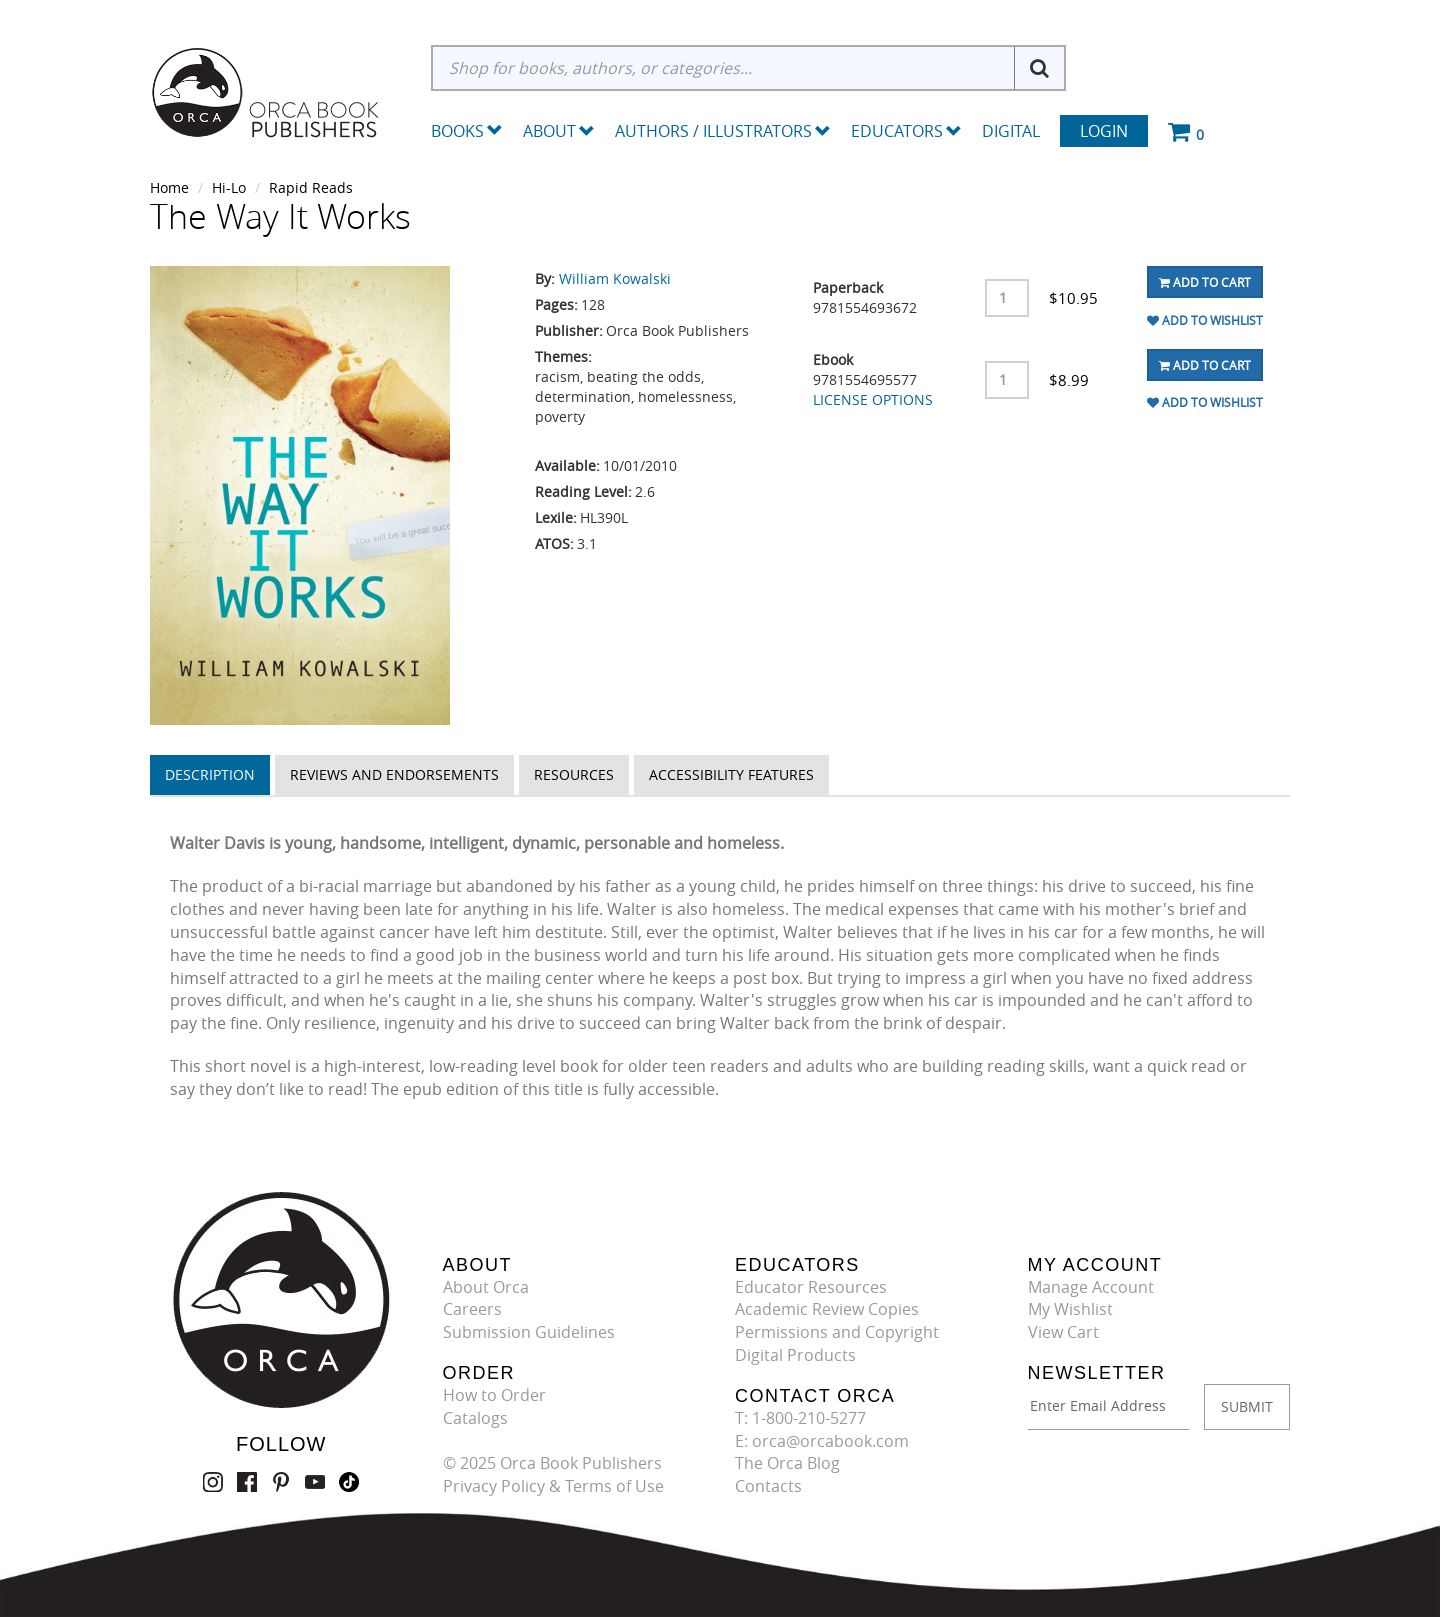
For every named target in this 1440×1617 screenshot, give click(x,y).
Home (169, 187)
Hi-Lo (229, 187)
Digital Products (795, 1355)
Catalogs (475, 1418)
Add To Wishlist (1205, 320)
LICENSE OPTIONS (873, 399)
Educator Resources (811, 1287)
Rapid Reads (311, 187)
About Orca (486, 1287)
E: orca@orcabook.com (822, 1441)
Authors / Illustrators (723, 131)
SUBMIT (1247, 1406)
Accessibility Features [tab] (731, 774)
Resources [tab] (574, 774)
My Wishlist (1070, 1309)
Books (457, 131)
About (559, 131)
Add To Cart (1205, 282)
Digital (1011, 131)
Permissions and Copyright (837, 1332)
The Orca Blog (787, 1463)
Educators (906, 131)
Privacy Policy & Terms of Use (553, 1486)
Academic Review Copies (827, 1309)
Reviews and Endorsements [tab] (394, 774)
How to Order (494, 1395)
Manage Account (1091, 1287)
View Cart (1063, 1332)
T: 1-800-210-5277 (800, 1418)
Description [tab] (210, 774)
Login (1104, 131)
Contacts (768, 1486)
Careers (472, 1309)
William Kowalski (615, 278)
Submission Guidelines (529, 1332)
